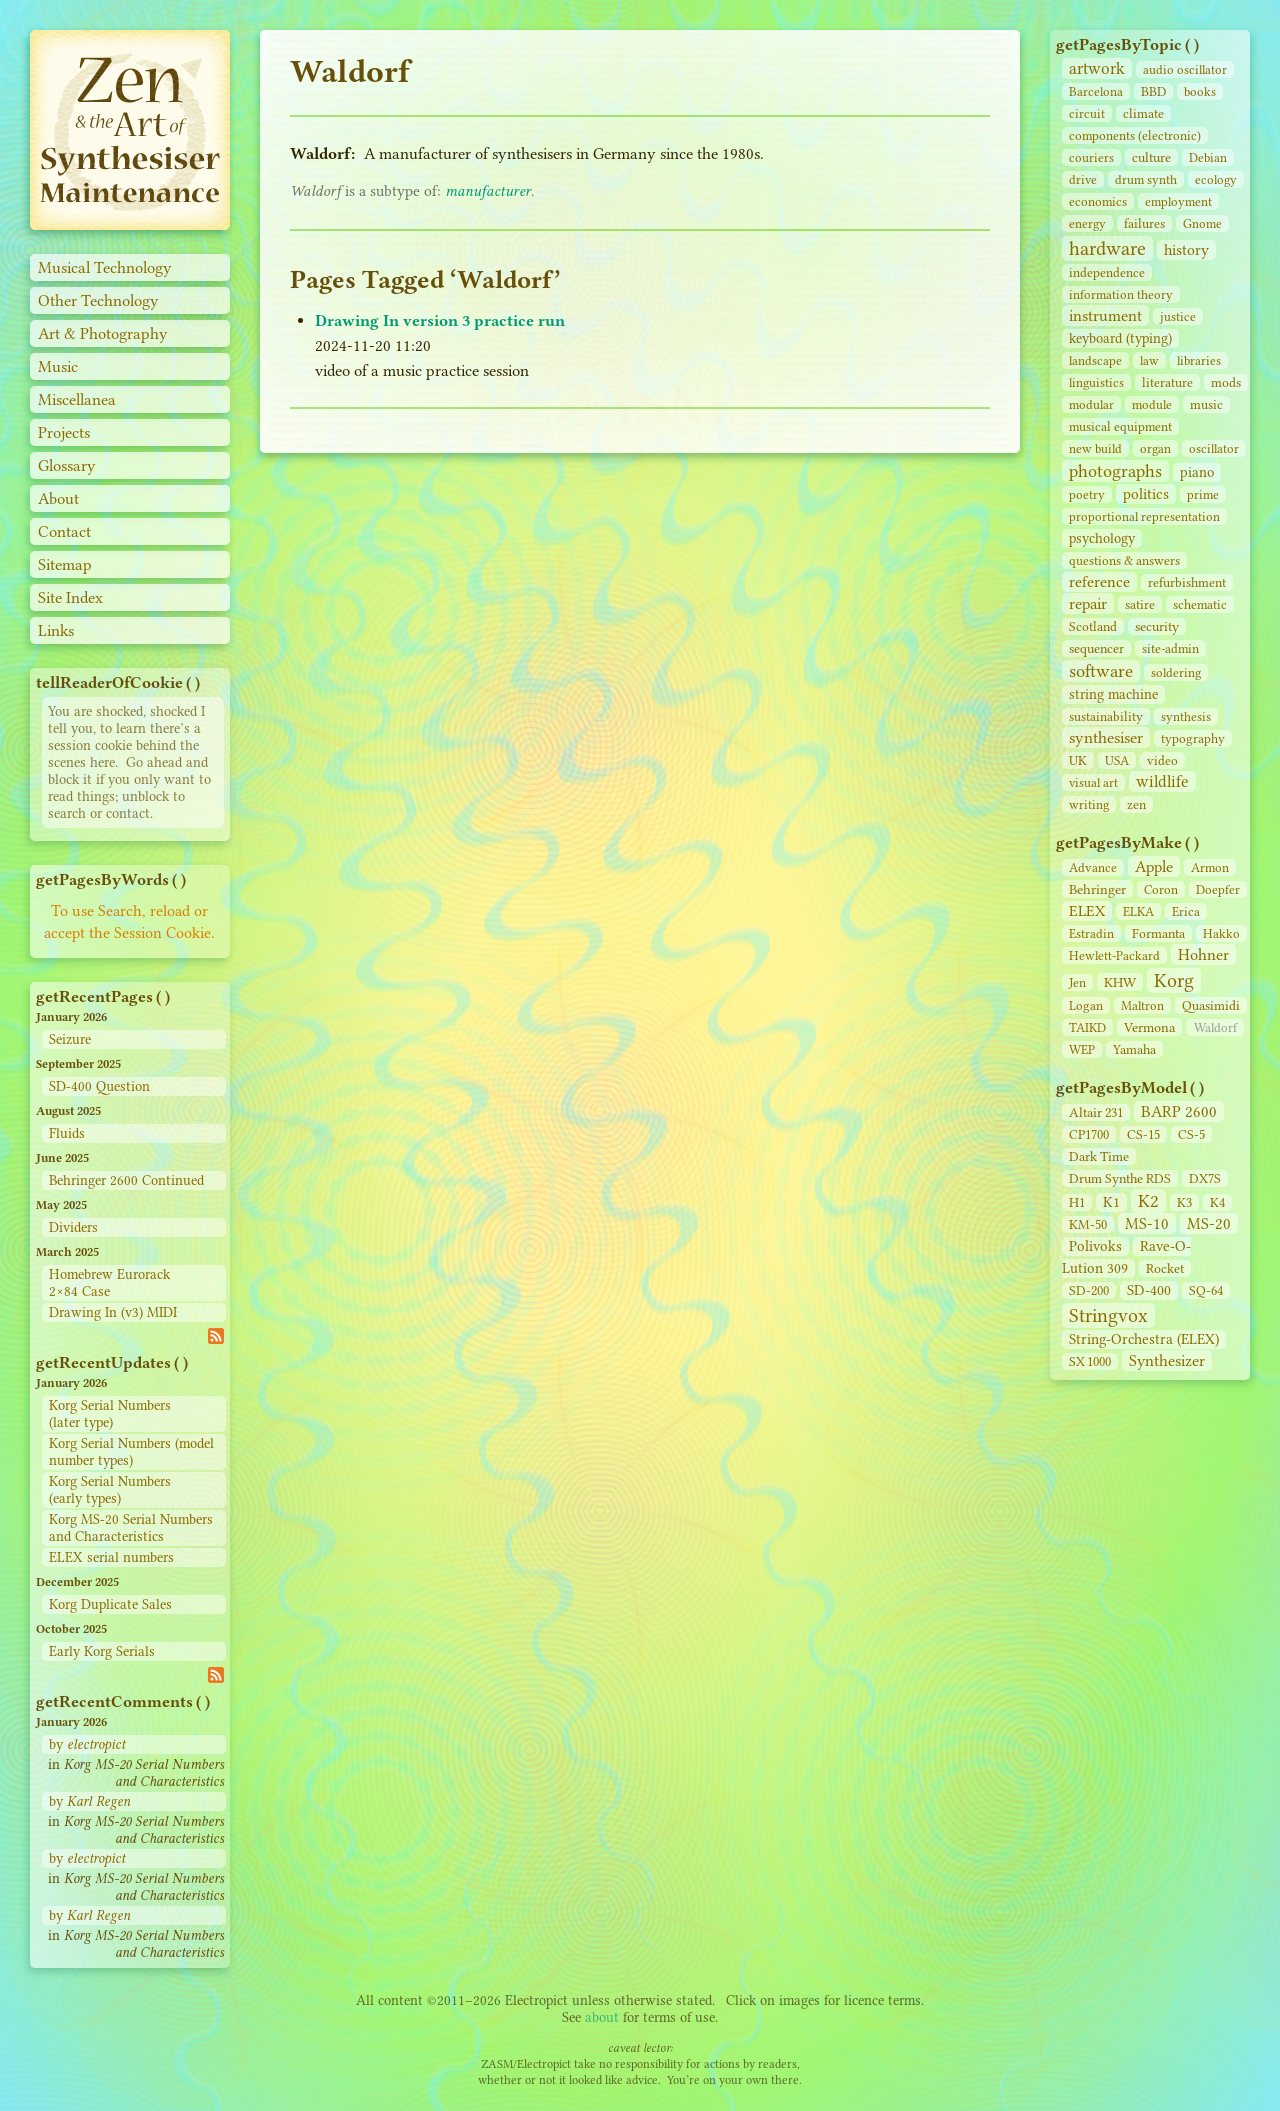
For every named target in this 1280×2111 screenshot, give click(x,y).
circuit (1087, 113)
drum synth (1146, 179)
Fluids (67, 1133)
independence (1107, 272)
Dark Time (1099, 1156)
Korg (1174, 980)
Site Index (70, 597)
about (602, 2017)
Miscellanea (77, 399)
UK (1078, 760)
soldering (1176, 672)
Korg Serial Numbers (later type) (110, 1414)
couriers (1091, 157)
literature (1167, 382)
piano (1197, 472)
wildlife (1162, 781)
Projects (64, 432)
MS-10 (1147, 1223)
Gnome (1202, 223)
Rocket (1165, 1268)
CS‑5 (1191, 1134)
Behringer (1097, 889)
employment (1178, 201)
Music (58, 366)
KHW (1120, 982)
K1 (1111, 1202)
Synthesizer (1167, 1360)
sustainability (1106, 716)
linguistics (1096, 382)
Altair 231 (1096, 1112)
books (1200, 91)
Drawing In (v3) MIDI (113, 1312)
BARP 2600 (1179, 1111)
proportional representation (1144, 516)
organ (1155, 448)
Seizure (70, 1039)
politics (1146, 494)
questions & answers (1124, 560)
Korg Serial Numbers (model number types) (131, 1452)
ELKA (1138, 911)
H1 (1077, 1202)
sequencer (1096, 648)
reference (1099, 582)
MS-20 (1209, 1223)
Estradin (1091, 933)
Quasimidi (1211, 1005)
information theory (1121, 294)
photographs (1115, 471)
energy (1087, 223)
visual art (1093, 782)
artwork (1097, 68)
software (1101, 671)
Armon (1210, 867)
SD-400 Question (99, 1086)
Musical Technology (105, 267)
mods (1226, 382)
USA (1117, 760)
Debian (1208, 157)
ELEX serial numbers (111, 1557)
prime (1203, 494)
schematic (1200, 604)
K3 (1184, 1202)
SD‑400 (1149, 1290)
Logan (1086, 1005)
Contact (64, 531)
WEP (1082, 1049)
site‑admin (1170, 648)
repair (1088, 603)
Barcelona (1096, 91)
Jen (1077, 982)
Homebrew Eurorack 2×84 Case (109, 1283)
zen (1136, 804)
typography (1193, 738)
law (1149, 360)
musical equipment (1120, 426)
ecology (1216, 179)
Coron (1161, 889)
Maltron (1142, 1005)
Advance (1093, 867)
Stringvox (1108, 1315)
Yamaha (1134, 1049)
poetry (1087, 494)
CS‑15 (1143, 1134)
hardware (1107, 248)
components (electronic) (1135, 135)
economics (1098, 201)
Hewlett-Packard (1114, 955)
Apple (1154, 866)
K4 (1217, 1202)
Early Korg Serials (102, 1651)
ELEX (1087, 911)
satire (1140, 604)
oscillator (1214, 448)
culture (1151, 157)
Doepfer (1218, 889)
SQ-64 (1206, 1290)
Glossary (67, 465)
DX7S (1205, 1178)
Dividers (73, 1227)
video (1162, 760)
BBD (1153, 91)
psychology (1102, 538)
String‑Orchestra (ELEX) (1144, 1339)
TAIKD (1087, 1027)
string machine (1113, 694)
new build (1095, 448)
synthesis (1186, 716)
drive (1083, 179)
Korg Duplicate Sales (110, 1604)
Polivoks (1095, 1246)
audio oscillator (1185, 69)
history (1186, 250)
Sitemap (65, 564)
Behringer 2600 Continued (126, 1180)
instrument (1105, 315)
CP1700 (1089, 1134)
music (1206, 404)
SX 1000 (1090, 1361)
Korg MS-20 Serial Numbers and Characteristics (131, 1528)
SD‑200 (1089, 1290)
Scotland (1093, 626)
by (87, 1744)
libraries (1199, 360)
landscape (1095, 360)
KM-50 (1088, 1224)
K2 (1148, 1201)
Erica (1186, 911)
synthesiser (1106, 737)
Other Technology (98, 300)
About (58, 498)
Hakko (1221, 933)
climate (1143, 113)
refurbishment (1187, 582)
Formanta (1158, 933)
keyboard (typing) (1120, 338)
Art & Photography (103, 333)
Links (56, 630)
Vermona (1149, 1027)
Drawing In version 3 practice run (440, 320)
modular (1091, 404)
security (1157, 626)
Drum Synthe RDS (1120, 1178)
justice (1178, 316)
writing (1089, 804)
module (1152, 404)
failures (1144, 223)
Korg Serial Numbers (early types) (110, 1490)
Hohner (1203, 954)
